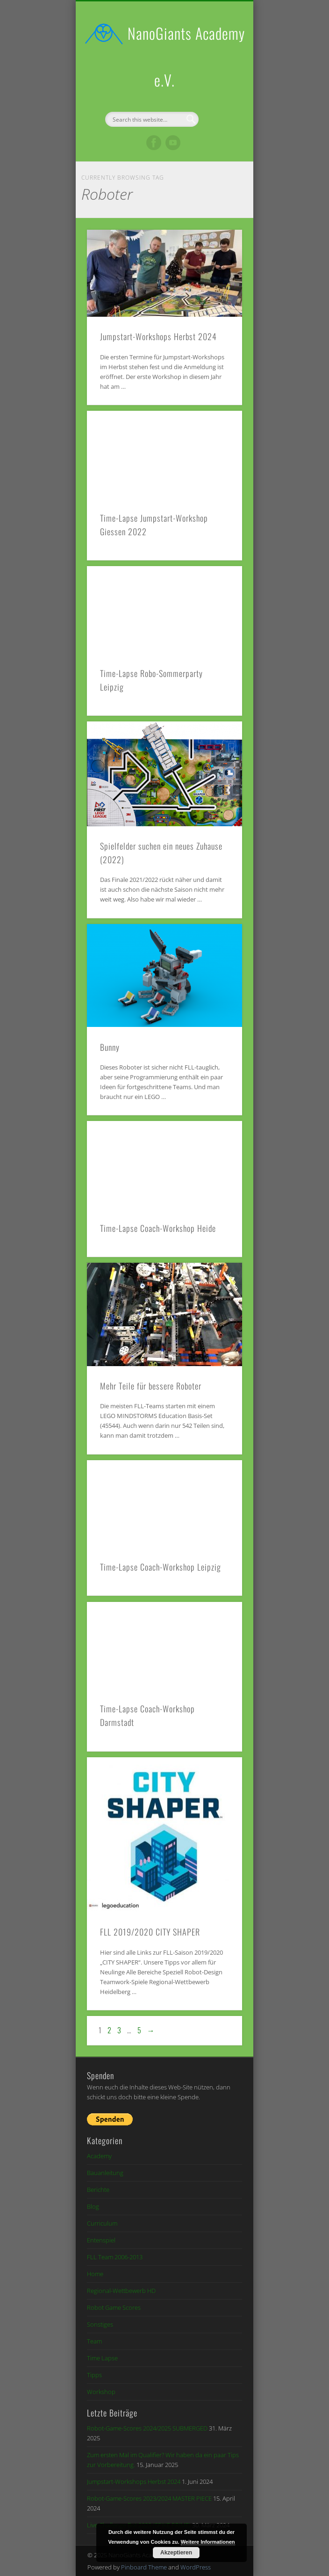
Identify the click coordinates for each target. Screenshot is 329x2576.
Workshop (101, 2391)
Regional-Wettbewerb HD (121, 2290)
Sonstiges (100, 2324)
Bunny (110, 1047)
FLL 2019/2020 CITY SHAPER (150, 1932)
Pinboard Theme (144, 2567)
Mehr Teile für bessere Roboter (150, 1386)
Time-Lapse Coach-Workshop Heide (158, 1228)
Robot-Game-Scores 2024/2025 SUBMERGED (147, 2428)
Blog (93, 2206)
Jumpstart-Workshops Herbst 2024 (158, 336)
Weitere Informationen (208, 2542)
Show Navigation (219, 83)
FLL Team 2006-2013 (115, 2257)
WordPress (195, 2567)
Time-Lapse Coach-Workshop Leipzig (160, 1567)
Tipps (94, 2375)
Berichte (98, 2189)
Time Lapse (102, 2358)
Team (94, 2341)
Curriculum (102, 2223)
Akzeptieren (176, 2552)
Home (95, 2274)
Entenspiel (101, 2240)
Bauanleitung (105, 2172)
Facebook (153, 142)
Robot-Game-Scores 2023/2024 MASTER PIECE (149, 2498)
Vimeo (172, 142)
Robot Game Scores (114, 2307)
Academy (99, 2156)
